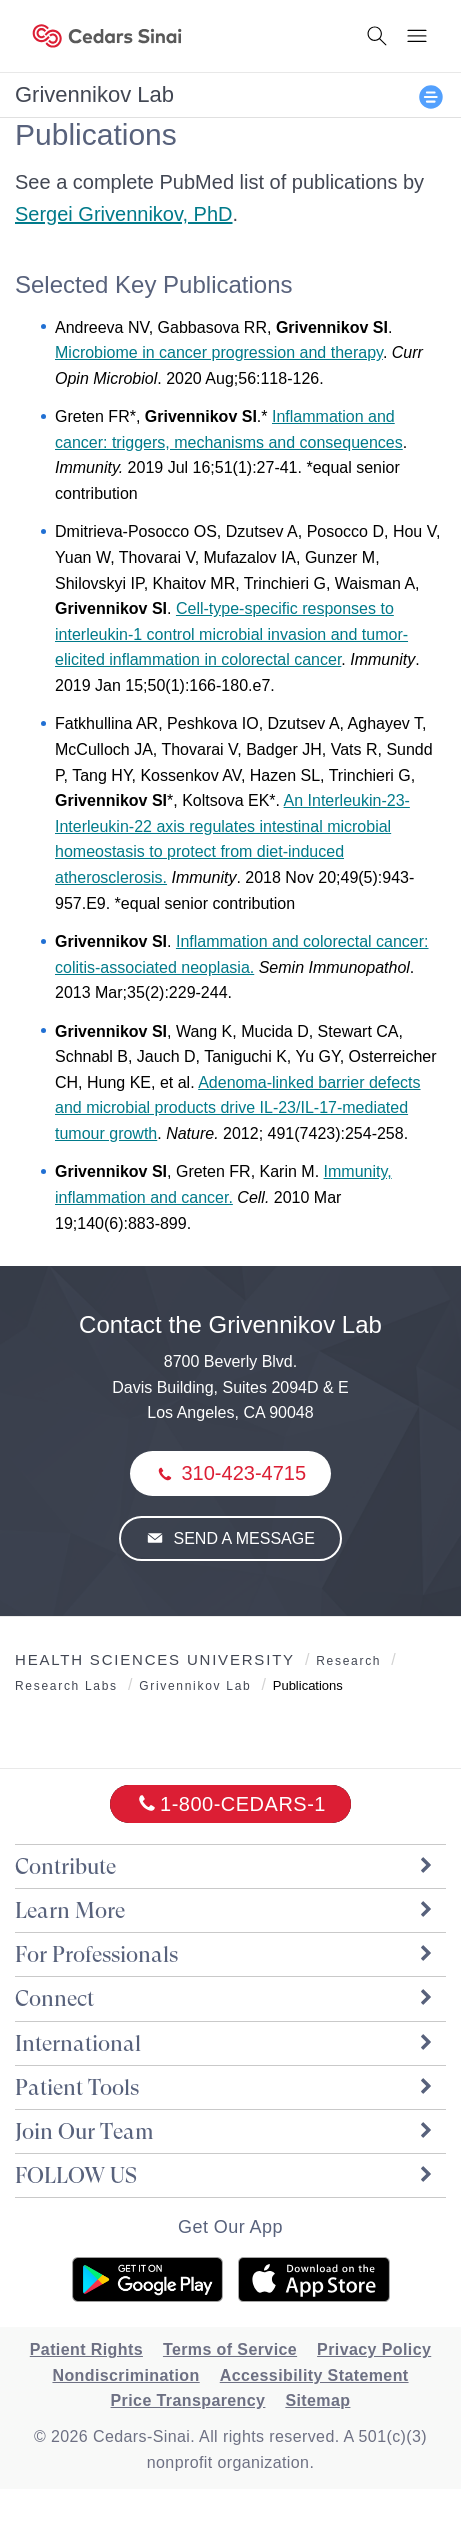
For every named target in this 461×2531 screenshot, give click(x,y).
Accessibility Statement (314, 2375)
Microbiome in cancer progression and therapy (219, 352)
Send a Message (242, 1538)
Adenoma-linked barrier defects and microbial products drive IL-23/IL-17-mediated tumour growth (238, 1108)
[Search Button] (377, 36)
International (225, 2043)
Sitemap (317, 2400)
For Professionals (225, 1954)
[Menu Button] (417, 36)
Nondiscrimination (125, 2375)
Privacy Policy (374, 2349)
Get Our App (230, 2227)
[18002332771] (230, 1804)
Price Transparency (188, 2400)
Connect (225, 1998)
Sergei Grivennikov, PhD (124, 214)
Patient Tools (225, 2087)
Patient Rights (86, 2349)
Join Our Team (225, 2131)
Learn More (225, 1910)
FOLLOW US (225, 2175)
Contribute (225, 1866)
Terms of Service (230, 2349)
